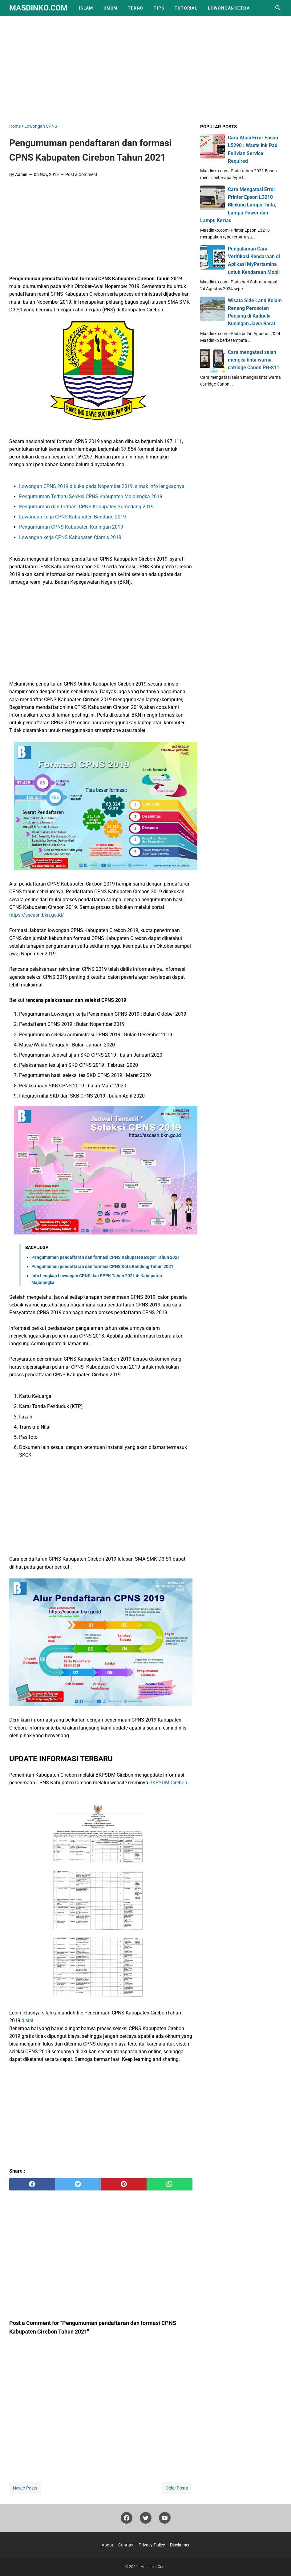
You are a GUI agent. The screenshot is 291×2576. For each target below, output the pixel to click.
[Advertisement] (150, 68)
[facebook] (32, 2184)
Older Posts (177, 2488)
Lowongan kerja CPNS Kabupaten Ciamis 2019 (70, 537)
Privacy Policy (152, 2544)
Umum (110, 8)
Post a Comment (81, 174)
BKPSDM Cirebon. (168, 1783)
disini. (28, 2020)
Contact (126, 2544)
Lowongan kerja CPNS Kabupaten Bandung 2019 (72, 517)
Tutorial (186, 8)
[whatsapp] (169, 2184)
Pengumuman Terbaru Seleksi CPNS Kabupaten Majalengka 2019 (90, 496)
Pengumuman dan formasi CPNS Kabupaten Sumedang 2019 (86, 507)
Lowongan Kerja (229, 8)
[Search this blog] (278, 8)
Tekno (135, 8)
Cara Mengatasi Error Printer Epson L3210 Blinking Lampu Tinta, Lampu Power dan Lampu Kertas (238, 204)
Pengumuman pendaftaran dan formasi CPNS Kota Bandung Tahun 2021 (102, 1266)
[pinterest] (124, 2184)
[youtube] (165, 2519)
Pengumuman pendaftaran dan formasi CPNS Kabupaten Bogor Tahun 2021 (105, 1257)
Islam (86, 8)
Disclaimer (180, 2544)
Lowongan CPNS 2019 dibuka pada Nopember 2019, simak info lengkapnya (101, 486)
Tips (159, 8)
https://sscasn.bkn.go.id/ (36, 915)
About (107, 2544)
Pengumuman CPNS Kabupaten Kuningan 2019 (71, 527)
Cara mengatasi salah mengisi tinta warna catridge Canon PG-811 (253, 359)
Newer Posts (25, 2488)
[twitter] (78, 2184)
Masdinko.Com (38, 7)
